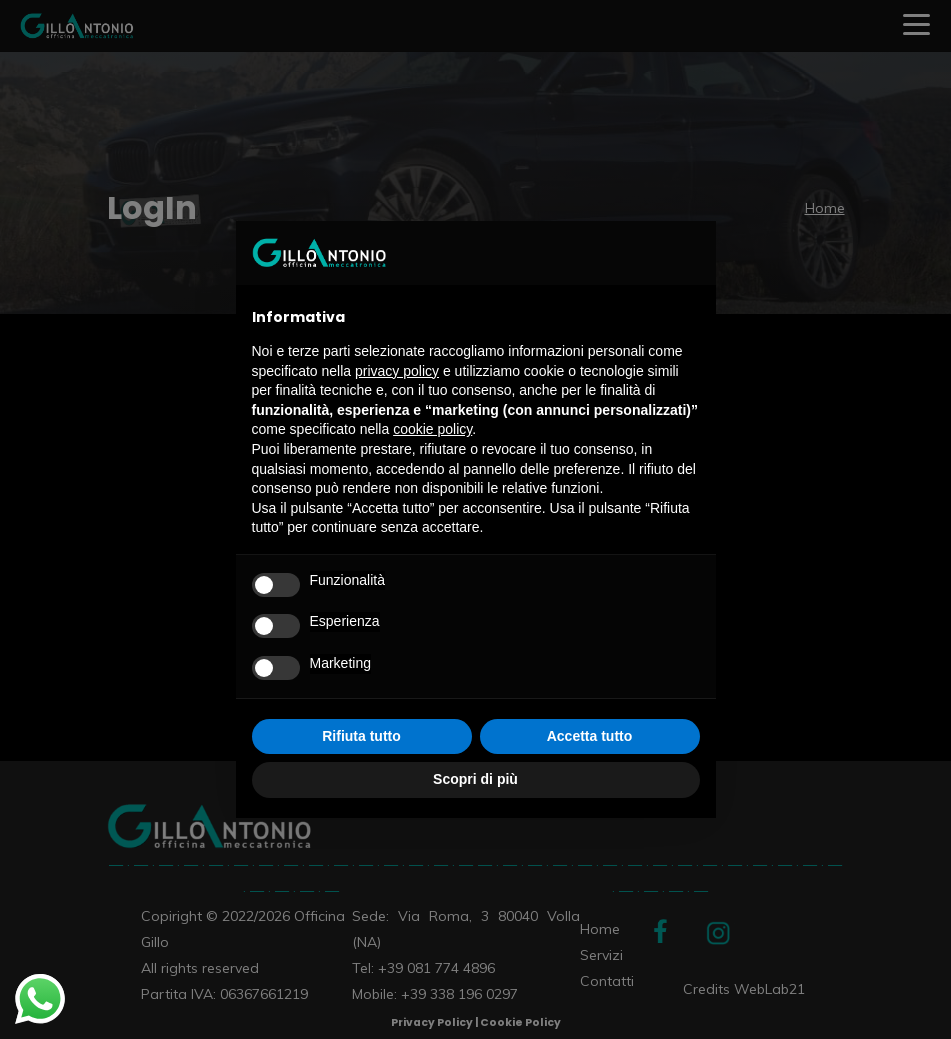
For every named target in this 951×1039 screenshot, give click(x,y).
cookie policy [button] (432, 429)
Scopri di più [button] (475, 779)
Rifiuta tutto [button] (361, 736)
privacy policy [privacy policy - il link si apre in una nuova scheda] (397, 371)
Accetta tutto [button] (590, 736)
